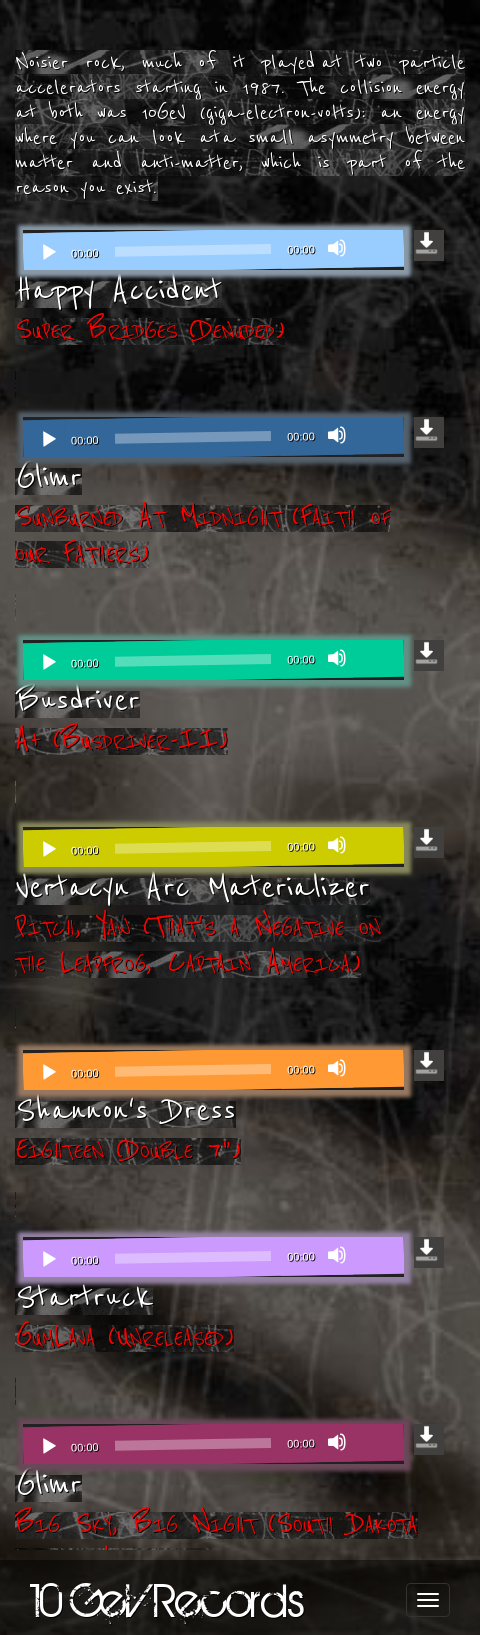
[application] (213, 250)
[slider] (193, 250)
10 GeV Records (167, 1600)
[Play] (49, 253)
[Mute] (337, 248)
